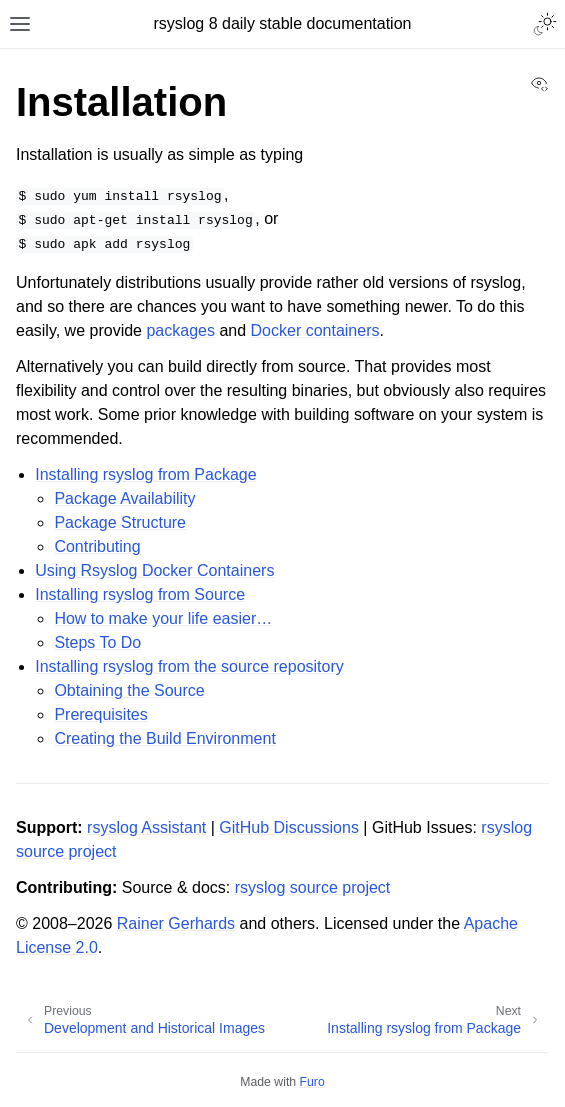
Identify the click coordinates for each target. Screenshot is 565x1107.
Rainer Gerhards (176, 923)
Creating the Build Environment (164, 738)
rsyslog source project (313, 887)
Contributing (97, 546)
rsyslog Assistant (146, 827)
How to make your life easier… (163, 618)
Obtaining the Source (129, 690)
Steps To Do (97, 642)
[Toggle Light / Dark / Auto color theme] (545, 24)
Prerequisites (100, 714)
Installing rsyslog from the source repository (189, 666)
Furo (312, 1082)
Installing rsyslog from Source (140, 594)
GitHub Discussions (289, 827)
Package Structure (120, 522)
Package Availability (124, 498)
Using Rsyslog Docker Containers (154, 570)
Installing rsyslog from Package (145, 474)
